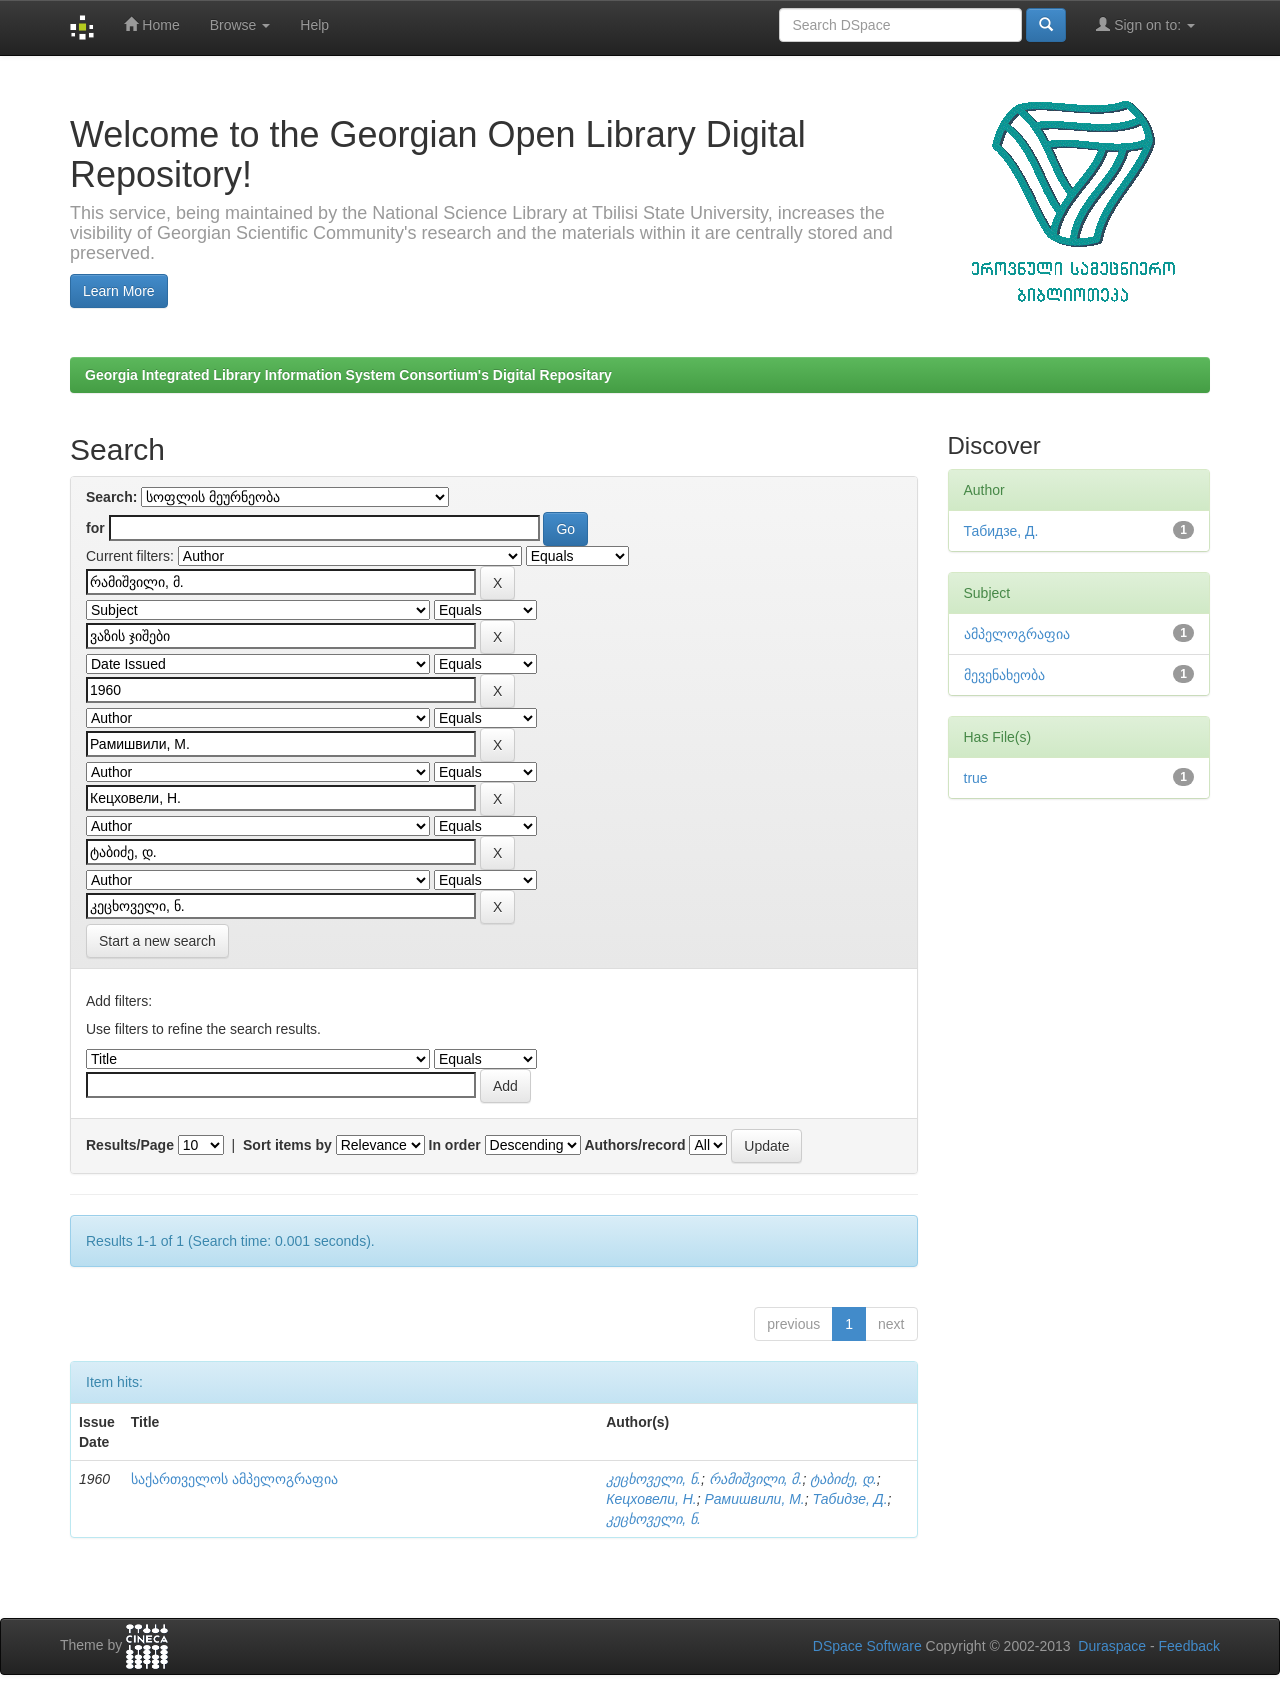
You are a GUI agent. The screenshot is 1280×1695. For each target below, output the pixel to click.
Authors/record (634, 1145)
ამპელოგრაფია (1017, 634)
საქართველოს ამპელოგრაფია (234, 1479)
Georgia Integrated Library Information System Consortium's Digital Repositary (348, 375)
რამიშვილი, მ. (756, 1479)
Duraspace (1112, 1646)
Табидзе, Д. (850, 1499)
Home (151, 24)
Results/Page (130, 1145)
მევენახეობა (1004, 675)
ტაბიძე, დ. (843, 1479)
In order (455, 1145)
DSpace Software (867, 1646)
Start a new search (157, 941)
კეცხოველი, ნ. (653, 1479)
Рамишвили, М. (754, 1499)
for (95, 528)
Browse (240, 25)
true (976, 778)
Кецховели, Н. (651, 1499)
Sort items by (287, 1145)
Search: (111, 497)
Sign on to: (1145, 24)
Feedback (1189, 1646)
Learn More (119, 291)
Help (314, 25)
